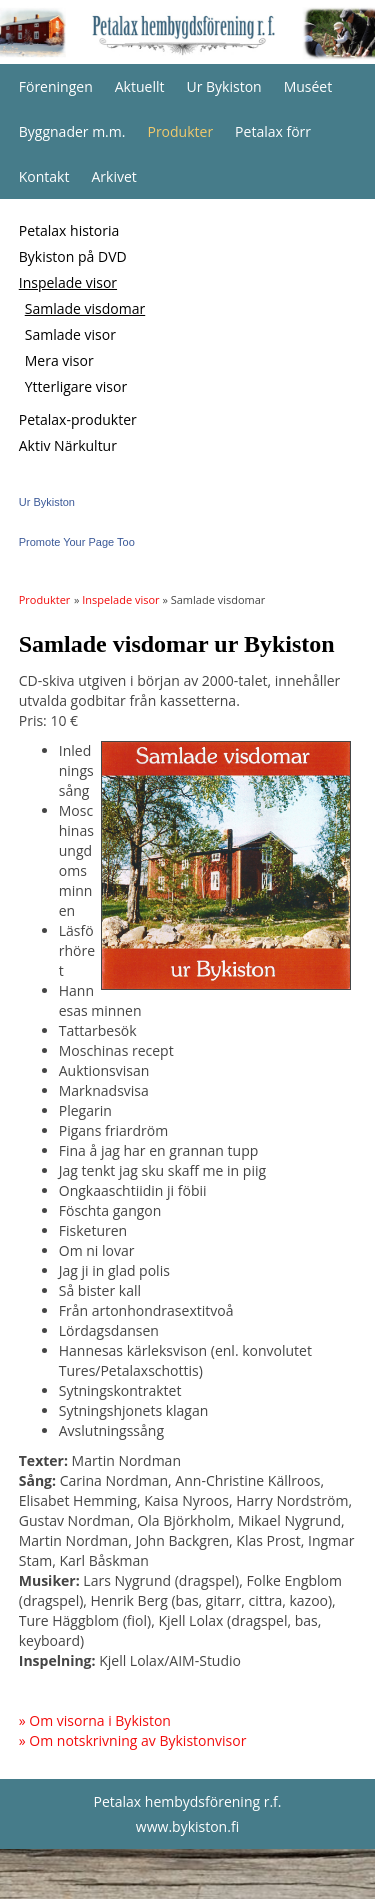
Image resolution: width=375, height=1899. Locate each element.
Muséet (308, 86)
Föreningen (56, 86)
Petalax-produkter (78, 419)
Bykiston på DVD (73, 256)
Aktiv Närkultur (68, 445)
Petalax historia (69, 230)
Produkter (180, 131)
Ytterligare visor (76, 386)
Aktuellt (140, 86)
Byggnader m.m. (72, 131)
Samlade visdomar (85, 308)
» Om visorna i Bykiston (95, 1720)
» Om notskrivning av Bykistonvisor (133, 1740)
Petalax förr (273, 131)
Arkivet (113, 176)
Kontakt (44, 176)
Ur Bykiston (223, 86)
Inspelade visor (68, 282)
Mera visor (59, 360)
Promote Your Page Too (77, 542)
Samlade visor (70, 334)
